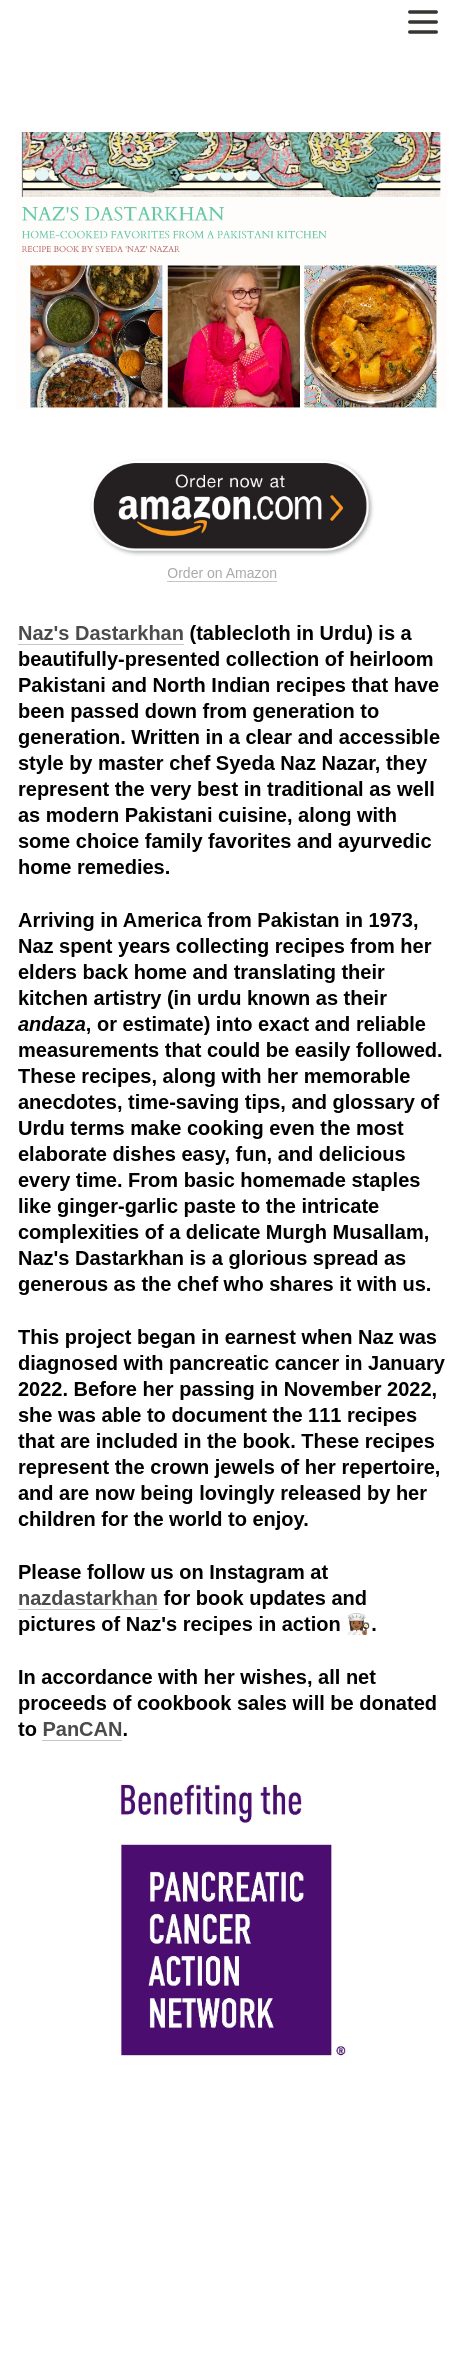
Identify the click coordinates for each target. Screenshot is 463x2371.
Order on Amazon (222, 573)
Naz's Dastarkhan (101, 633)
